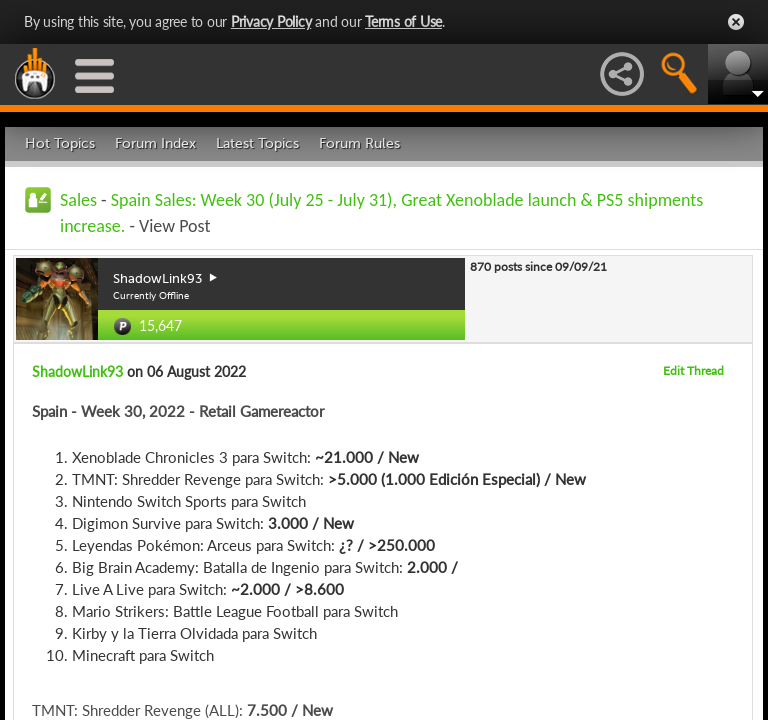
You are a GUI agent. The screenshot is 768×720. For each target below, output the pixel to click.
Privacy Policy (271, 21)
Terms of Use (403, 21)
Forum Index (155, 143)
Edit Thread (693, 370)
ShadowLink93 (77, 371)
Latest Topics (257, 143)
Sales (78, 200)
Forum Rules (359, 143)
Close (736, 22)
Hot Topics (60, 143)
